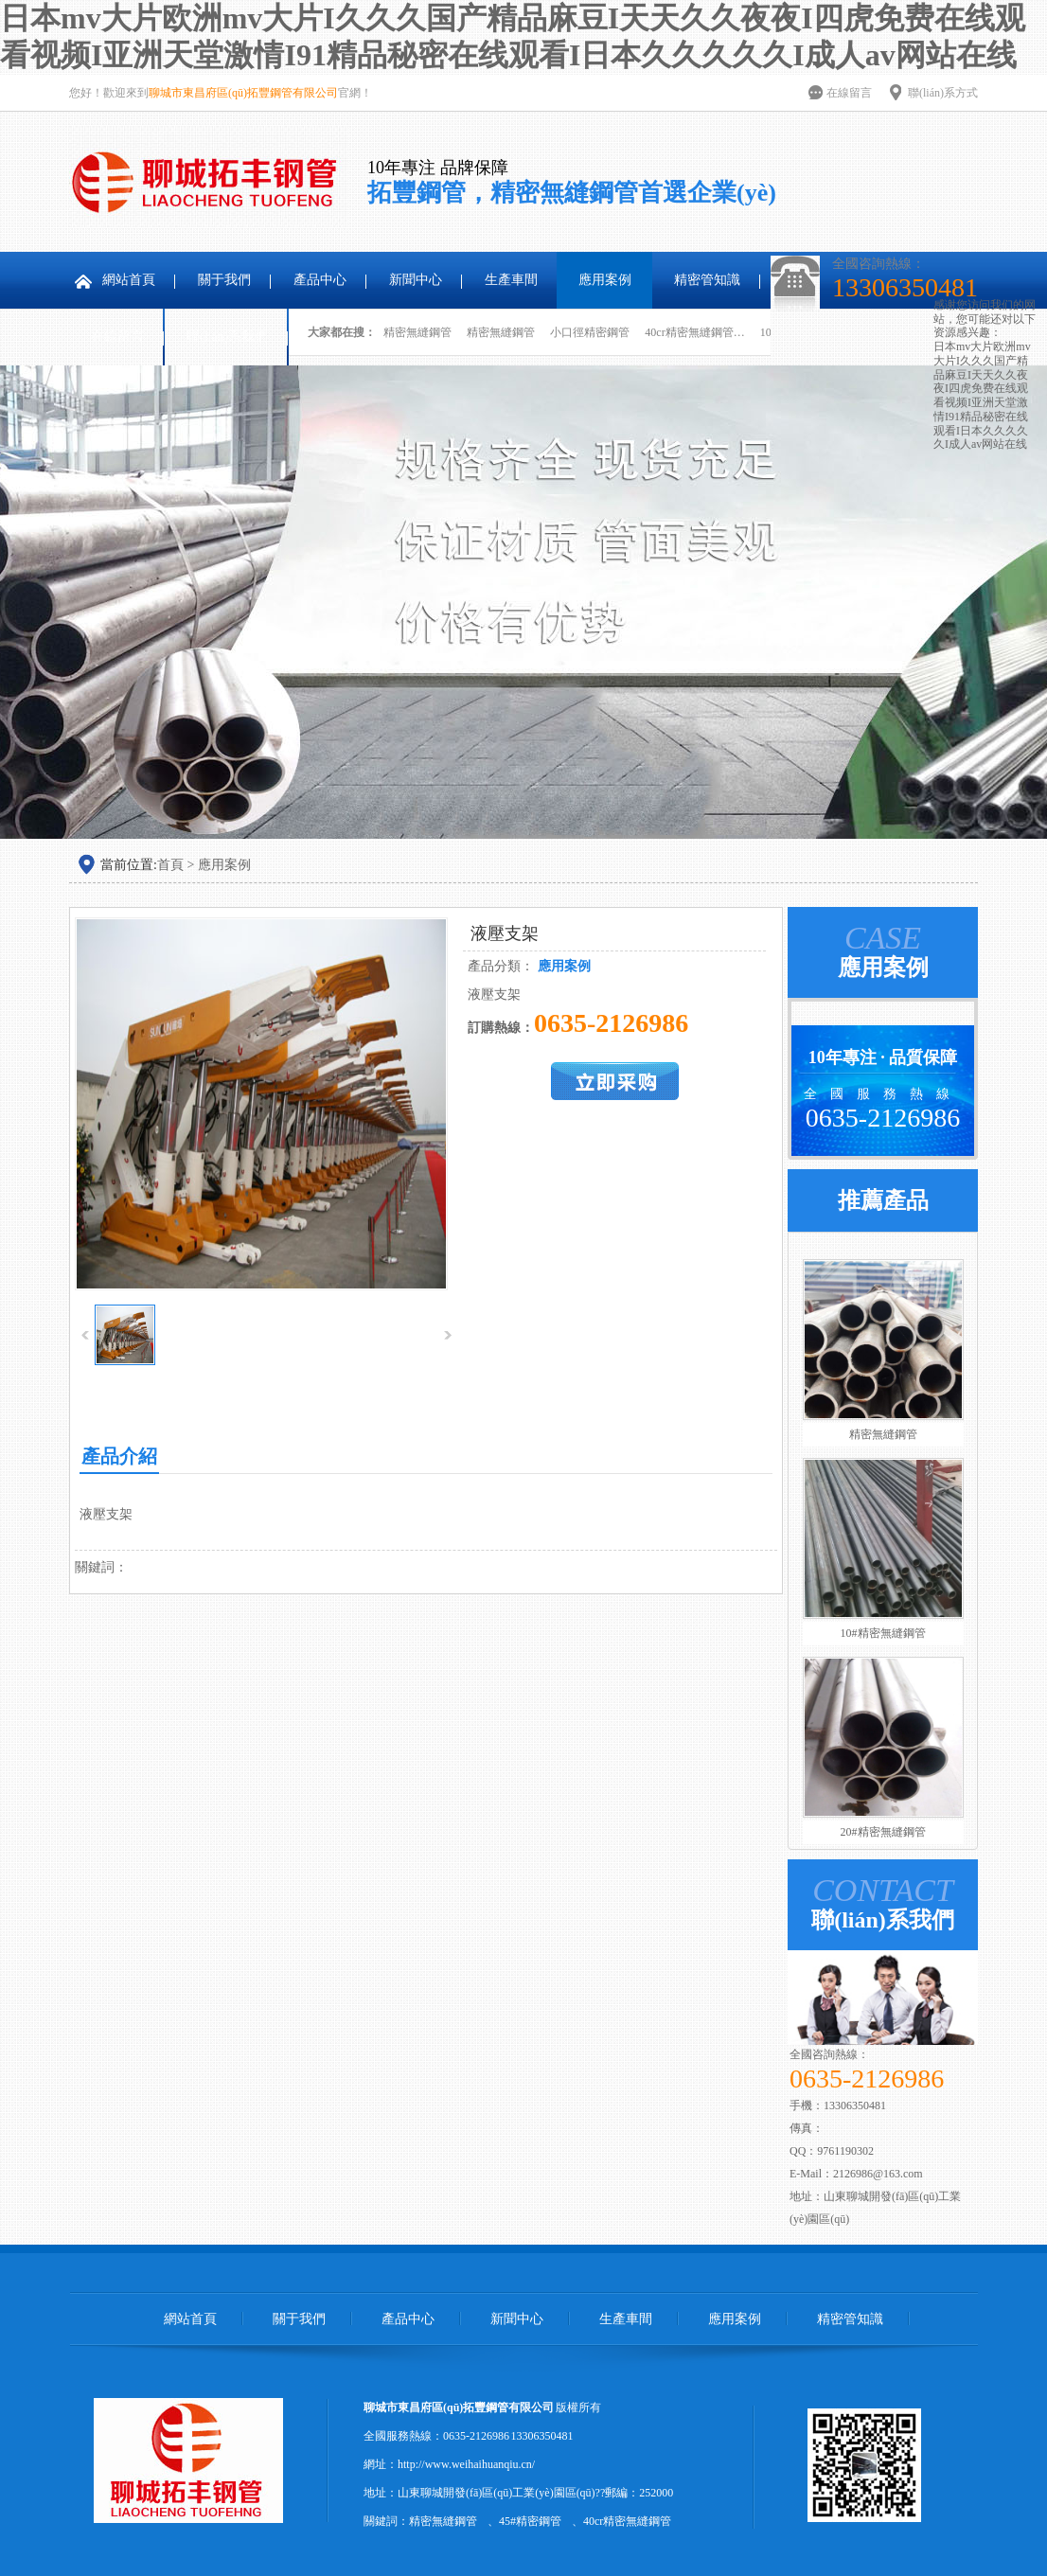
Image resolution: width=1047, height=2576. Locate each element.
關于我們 (224, 280)
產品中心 (319, 280)
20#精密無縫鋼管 (883, 1832)
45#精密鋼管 (530, 2521)
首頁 (170, 865)
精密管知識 (707, 280)
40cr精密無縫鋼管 (627, 2521)
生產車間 (511, 280)
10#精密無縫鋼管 (883, 1633)
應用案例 (604, 280)
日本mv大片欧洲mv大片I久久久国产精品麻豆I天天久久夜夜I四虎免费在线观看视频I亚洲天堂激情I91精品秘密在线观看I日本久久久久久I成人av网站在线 (982, 395)
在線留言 (849, 92)
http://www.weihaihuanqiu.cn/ (466, 2464)
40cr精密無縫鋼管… (694, 332)
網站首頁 (128, 280)
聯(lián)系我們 (227, 336)
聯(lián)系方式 (943, 92)
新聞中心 (415, 280)
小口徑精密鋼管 (590, 332)
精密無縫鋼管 (417, 332)
